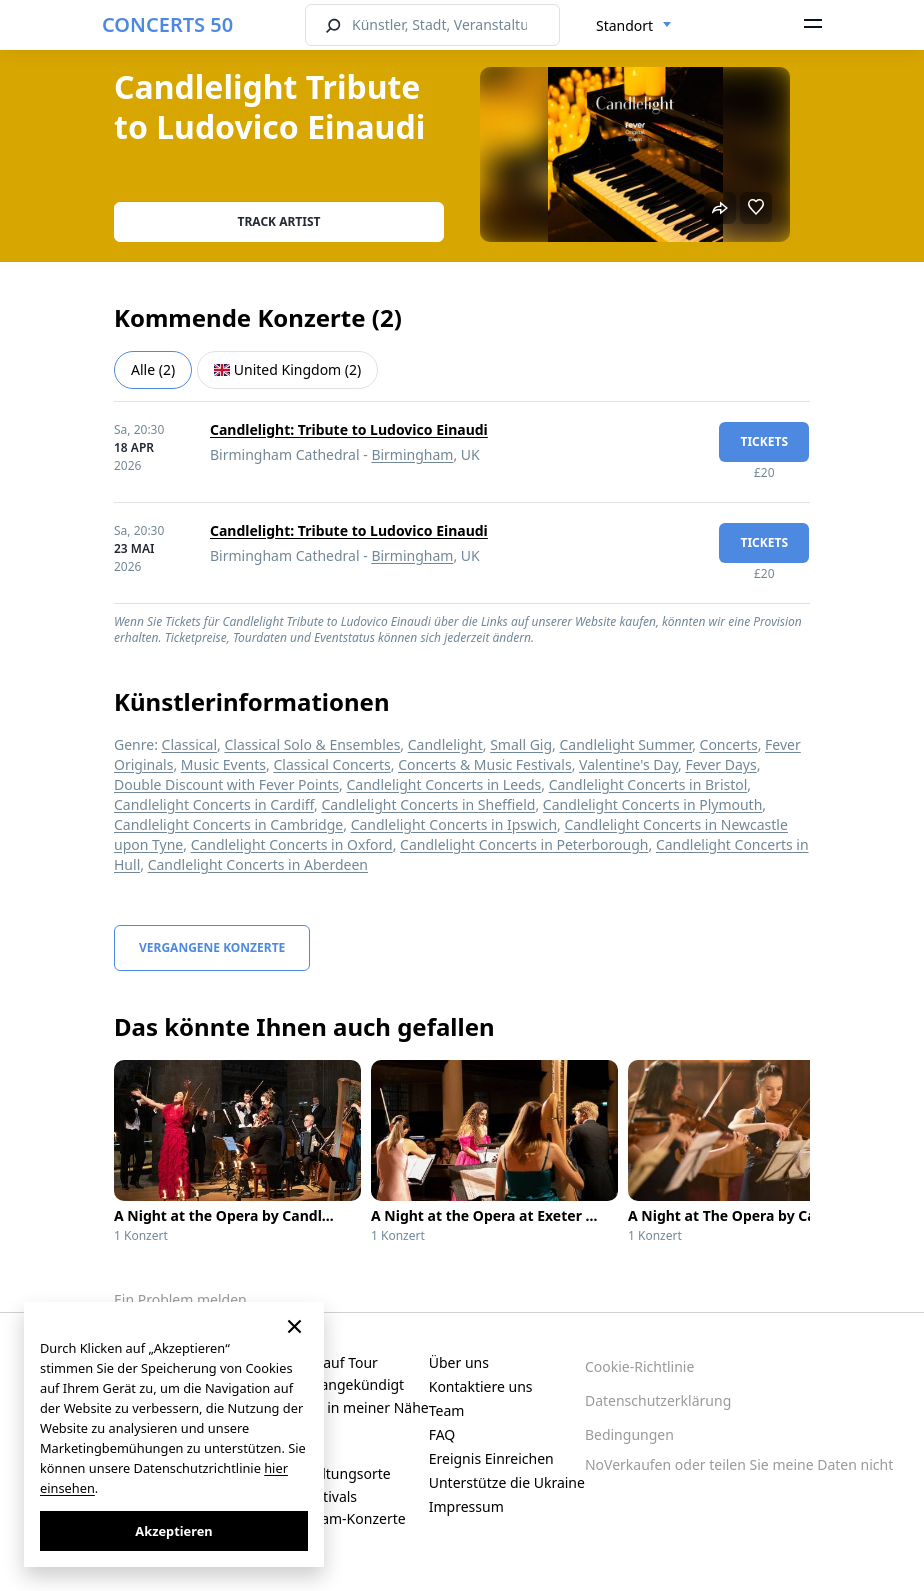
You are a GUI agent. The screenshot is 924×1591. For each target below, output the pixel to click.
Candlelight (445, 744)
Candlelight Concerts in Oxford (292, 844)
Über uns (459, 1362)
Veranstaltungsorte (328, 1473)
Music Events (223, 764)
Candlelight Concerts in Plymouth (652, 804)
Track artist (279, 221)
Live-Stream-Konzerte (335, 1518)
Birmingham (412, 454)
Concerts (729, 744)
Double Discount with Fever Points (226, 784)
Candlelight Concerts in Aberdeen (258, 864)
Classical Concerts (331, 764)
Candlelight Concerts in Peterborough (524, 844)
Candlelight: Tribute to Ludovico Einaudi (349, 429)
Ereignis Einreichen (491, 1458)
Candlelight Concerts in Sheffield (429, 804)
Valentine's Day (628, 764)
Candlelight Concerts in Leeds (443, 784)
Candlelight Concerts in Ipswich (454, 824)
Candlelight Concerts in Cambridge (228, 824)
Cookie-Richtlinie (639, 1366)
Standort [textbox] (624, 25)
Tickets (764, 441)
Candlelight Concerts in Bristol (648, 784)
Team (447, 1410)
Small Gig (521, 744)
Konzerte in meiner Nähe (347, 1407)
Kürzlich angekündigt (335, 1384)
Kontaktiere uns (481, 1386)
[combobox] (634, 26)
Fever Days (720, 764)
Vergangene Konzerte (212, 947)
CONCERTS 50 (167, 24)
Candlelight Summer (626, 744)
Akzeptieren (173, 1531)
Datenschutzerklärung (658, 1400)
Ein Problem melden (180, 1299)
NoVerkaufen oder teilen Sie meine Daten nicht (739, 1464)
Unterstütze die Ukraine (507, 1482)
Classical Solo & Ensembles (312, 744)
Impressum (466, 1506)
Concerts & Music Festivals (485, 764)
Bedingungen (629, 1434)
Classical (190, 744)
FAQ (442, 1434)
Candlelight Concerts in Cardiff (214, 804)
